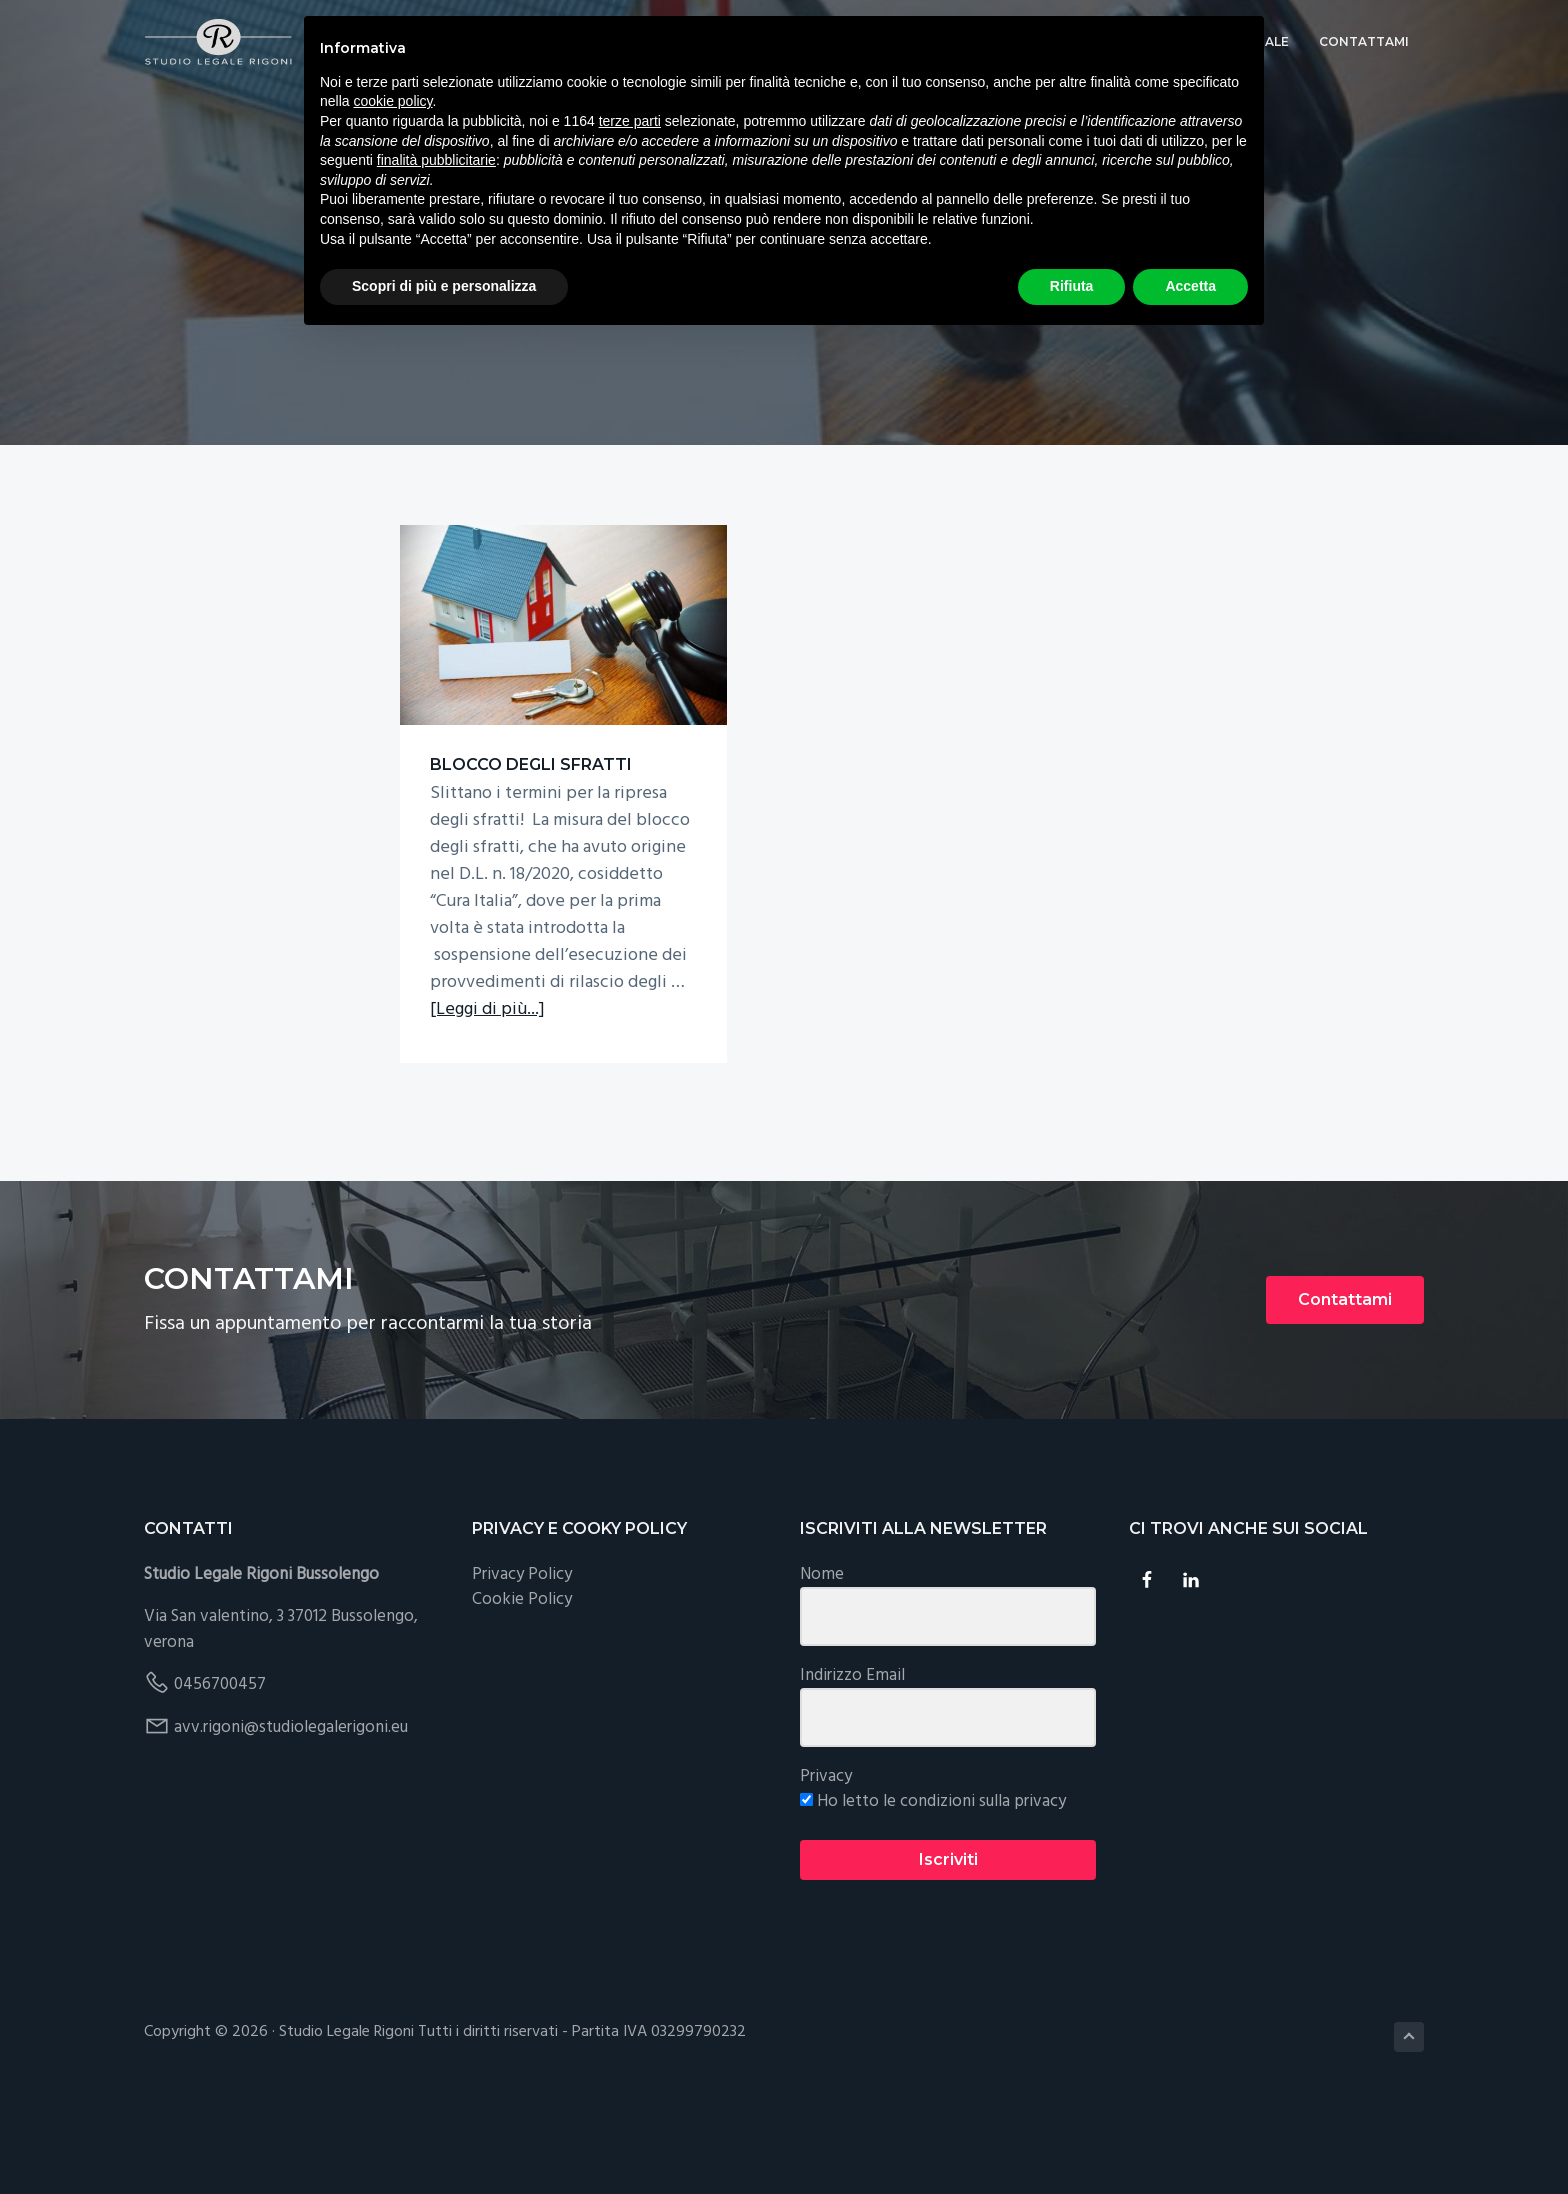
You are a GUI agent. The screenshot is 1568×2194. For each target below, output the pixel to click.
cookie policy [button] (392, 101)
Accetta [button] (1190, 286)
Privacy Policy (522, 1664)
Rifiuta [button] (1072, 286)
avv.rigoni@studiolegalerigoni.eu (291, 1817)
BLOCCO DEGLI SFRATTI (493, 718)
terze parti (630, 121)
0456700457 (220, 1775)
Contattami (1345, 1389)
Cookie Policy (522, 1690)
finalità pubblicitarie (436, 160)
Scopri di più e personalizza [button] (444, 286)
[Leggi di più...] (487, 1108)
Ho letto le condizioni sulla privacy (933, 1893)
